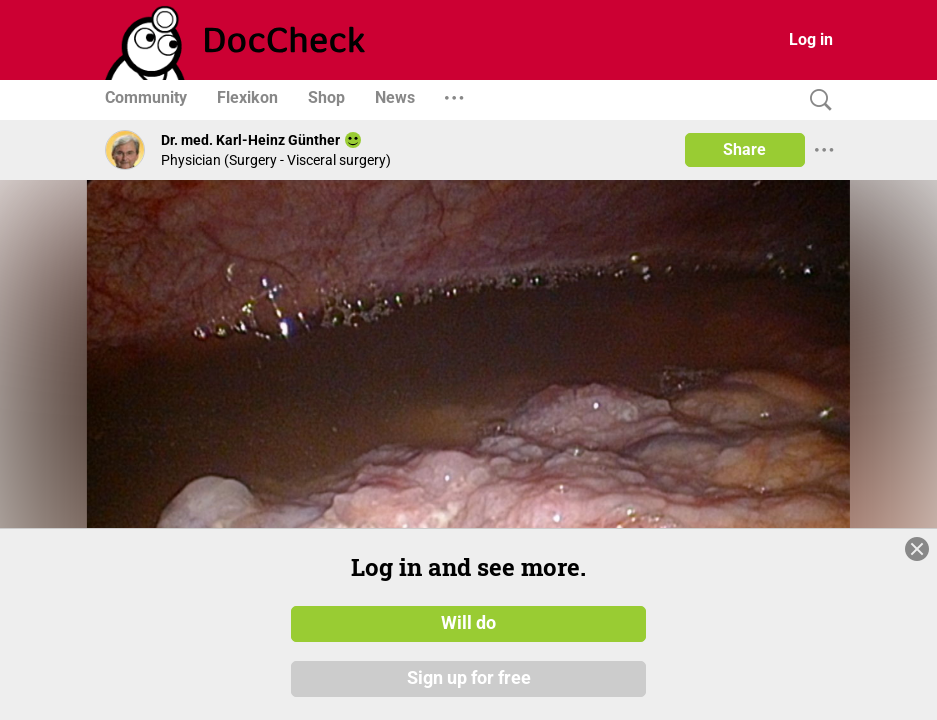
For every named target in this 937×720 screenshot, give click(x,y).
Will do (468, 623)
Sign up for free (469, 679)
